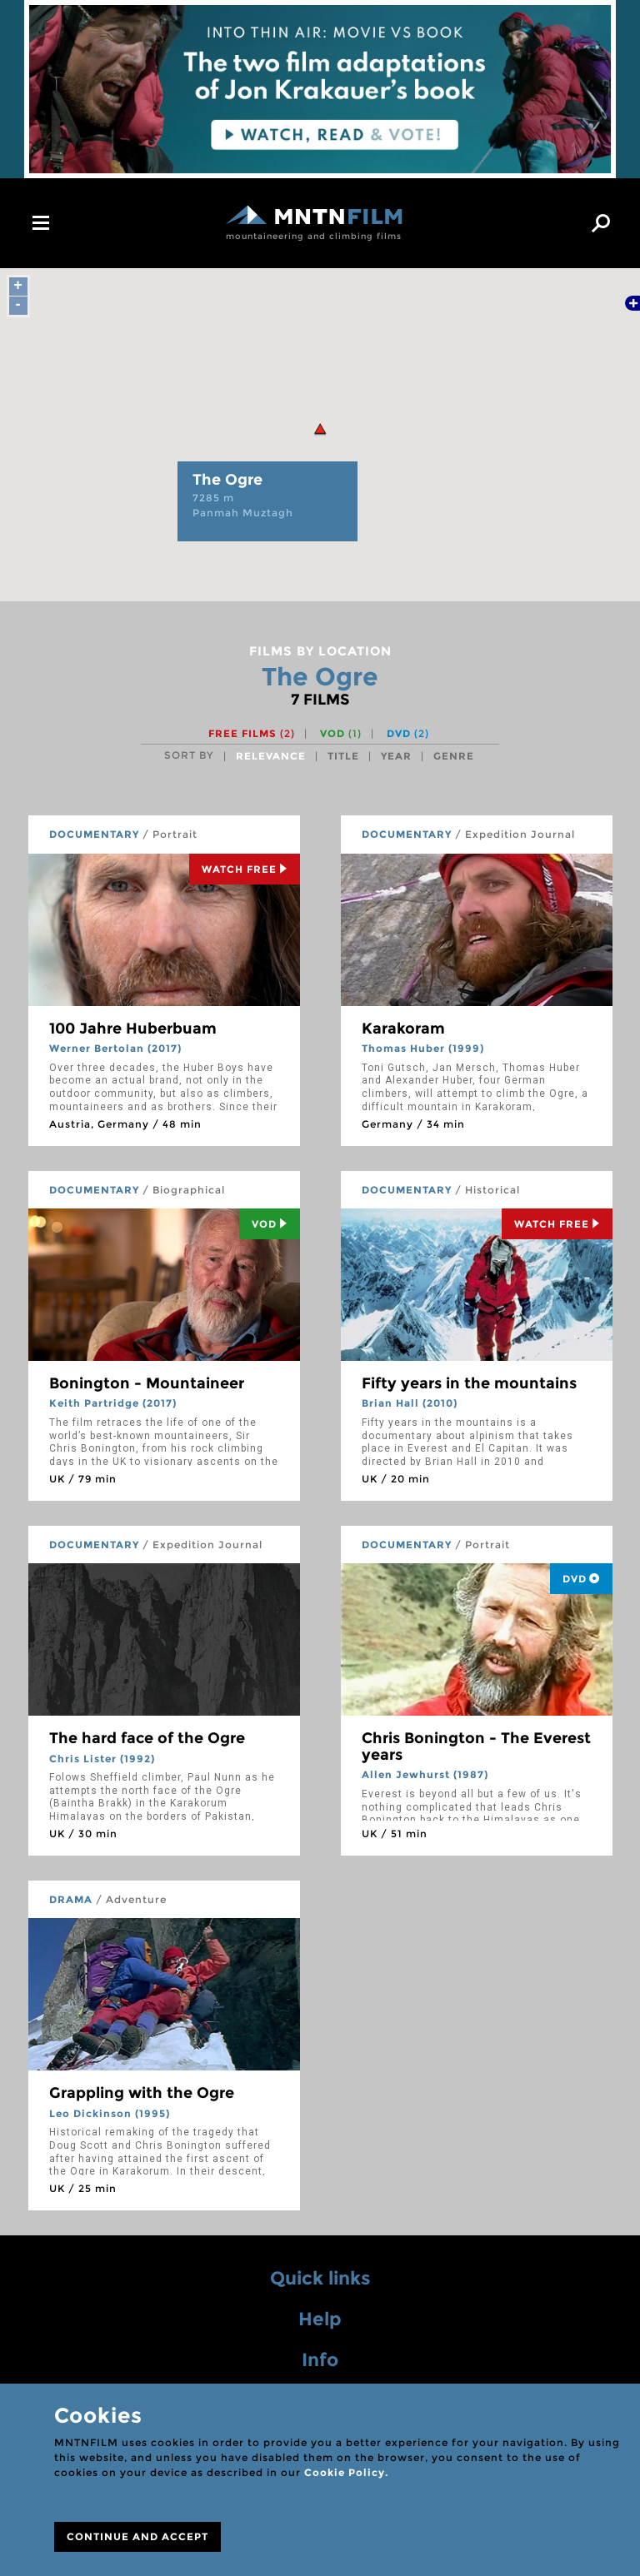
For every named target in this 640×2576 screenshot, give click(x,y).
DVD (408, 733)
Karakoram (403, 1028)
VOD (341, 733)
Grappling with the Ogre (141, 2093)
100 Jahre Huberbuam (133, 1028)
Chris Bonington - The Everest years (476, 1746)
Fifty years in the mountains (469, 1383)
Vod (270, 1224)
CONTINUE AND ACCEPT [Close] (137, 2536)
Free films (251, 733)
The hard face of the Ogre (147, 1738)
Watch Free (245, 869)
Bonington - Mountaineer (146, 1383)
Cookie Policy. (346, 2472)
